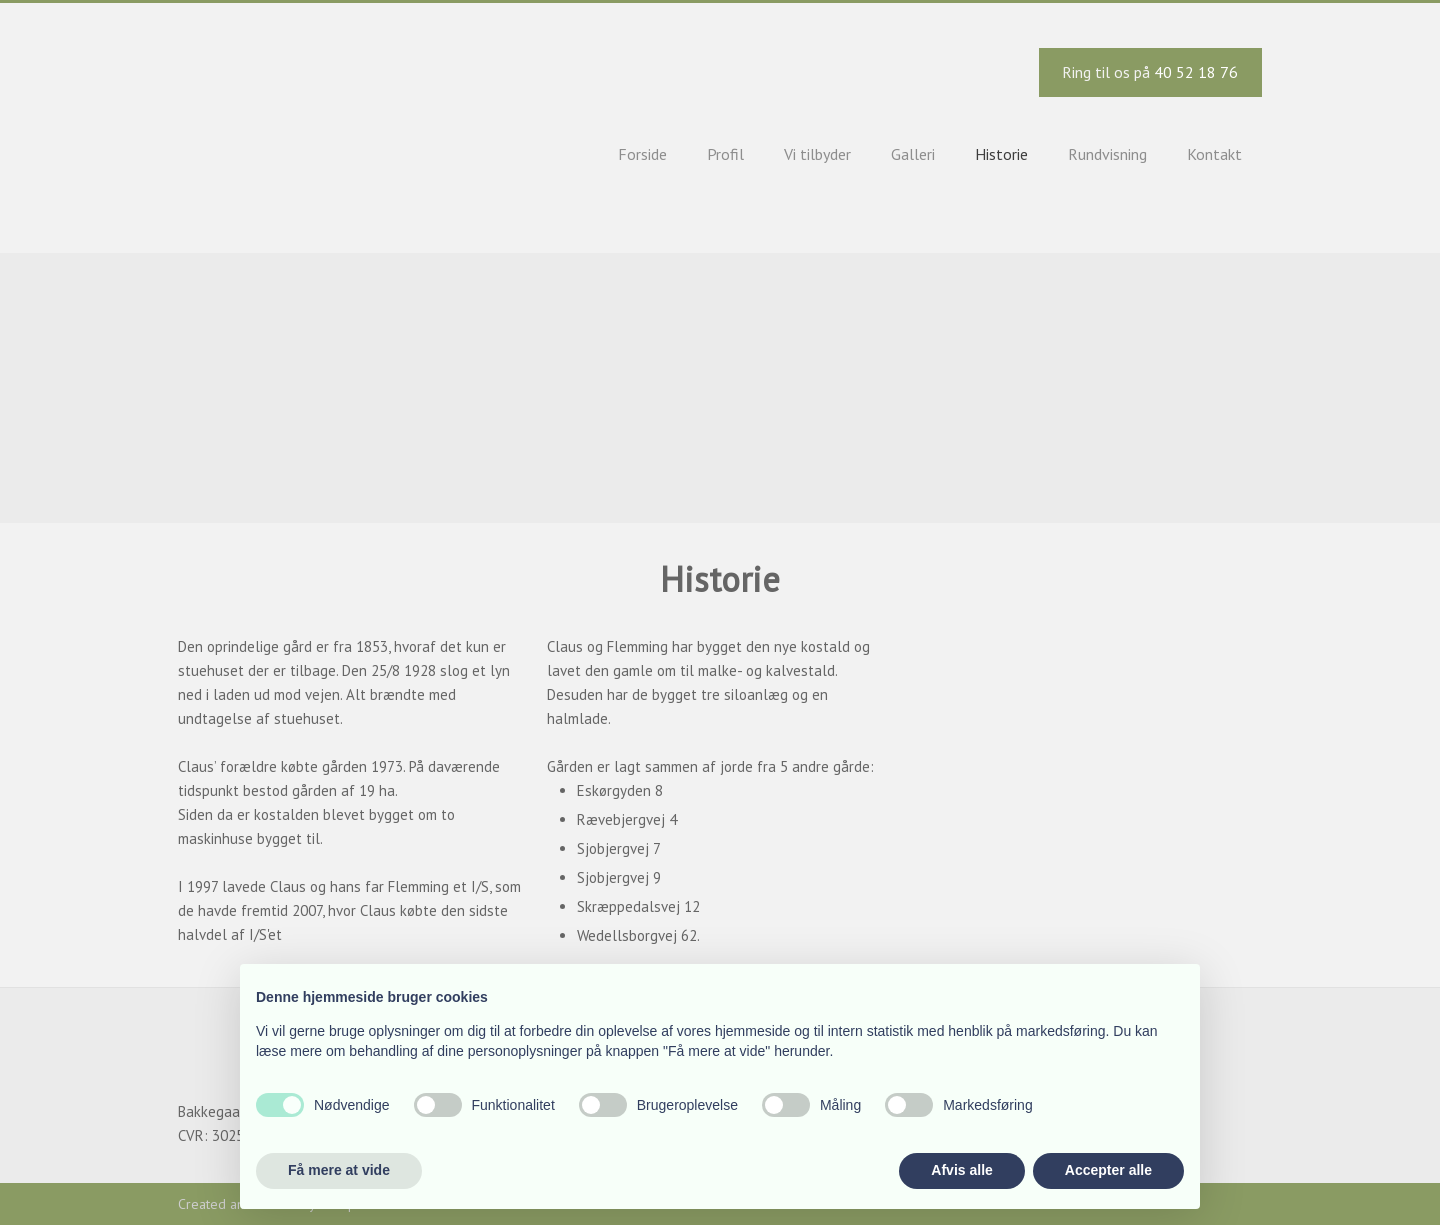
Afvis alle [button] (961, 1170)
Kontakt (1214, 154)
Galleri (913, 154)
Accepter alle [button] (1108, 1170)
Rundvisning (1107, 154)
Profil (725, 154)
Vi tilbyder (817, 154)
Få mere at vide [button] (339, 1170)
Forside (642, 154)
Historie (1001, 154)
